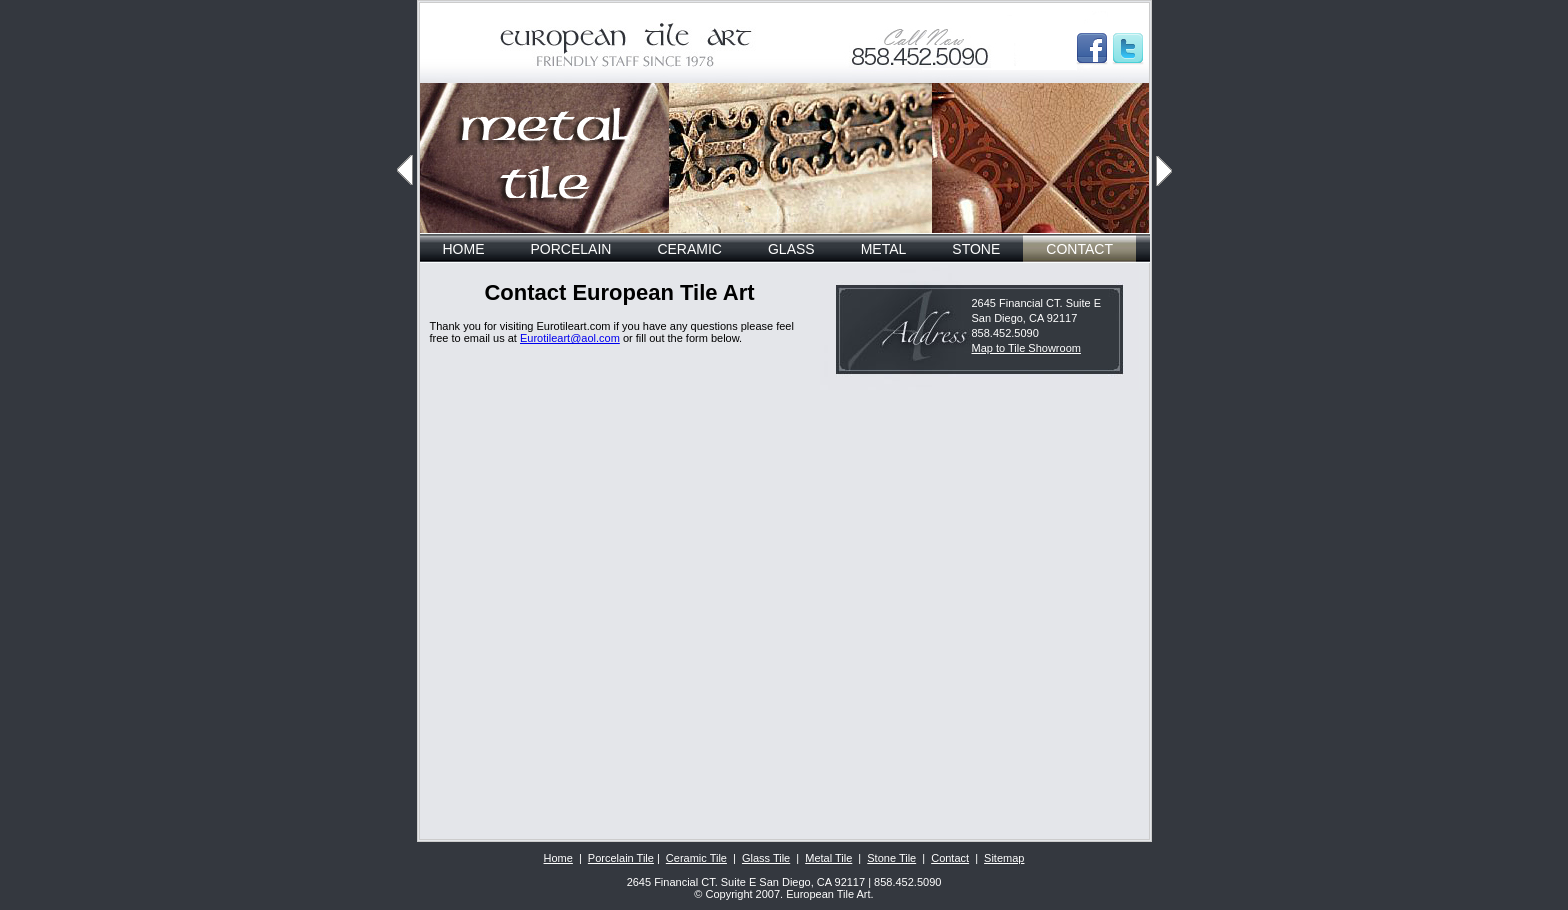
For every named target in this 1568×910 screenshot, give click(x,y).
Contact (950, 858)
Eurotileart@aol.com (570, 338)
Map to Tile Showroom (1026, 348)
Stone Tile (891, 858)
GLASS (791, 249)
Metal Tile (828, 858)
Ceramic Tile (696, 858)
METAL (884, 249)
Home (558, 858)
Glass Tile (766, 858)
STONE (976, 249)
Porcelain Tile (621, 858)
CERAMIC (689, 249)
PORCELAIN (571, 249)
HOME (464, 249)
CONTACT (1079, 249)
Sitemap (1004, 858)
